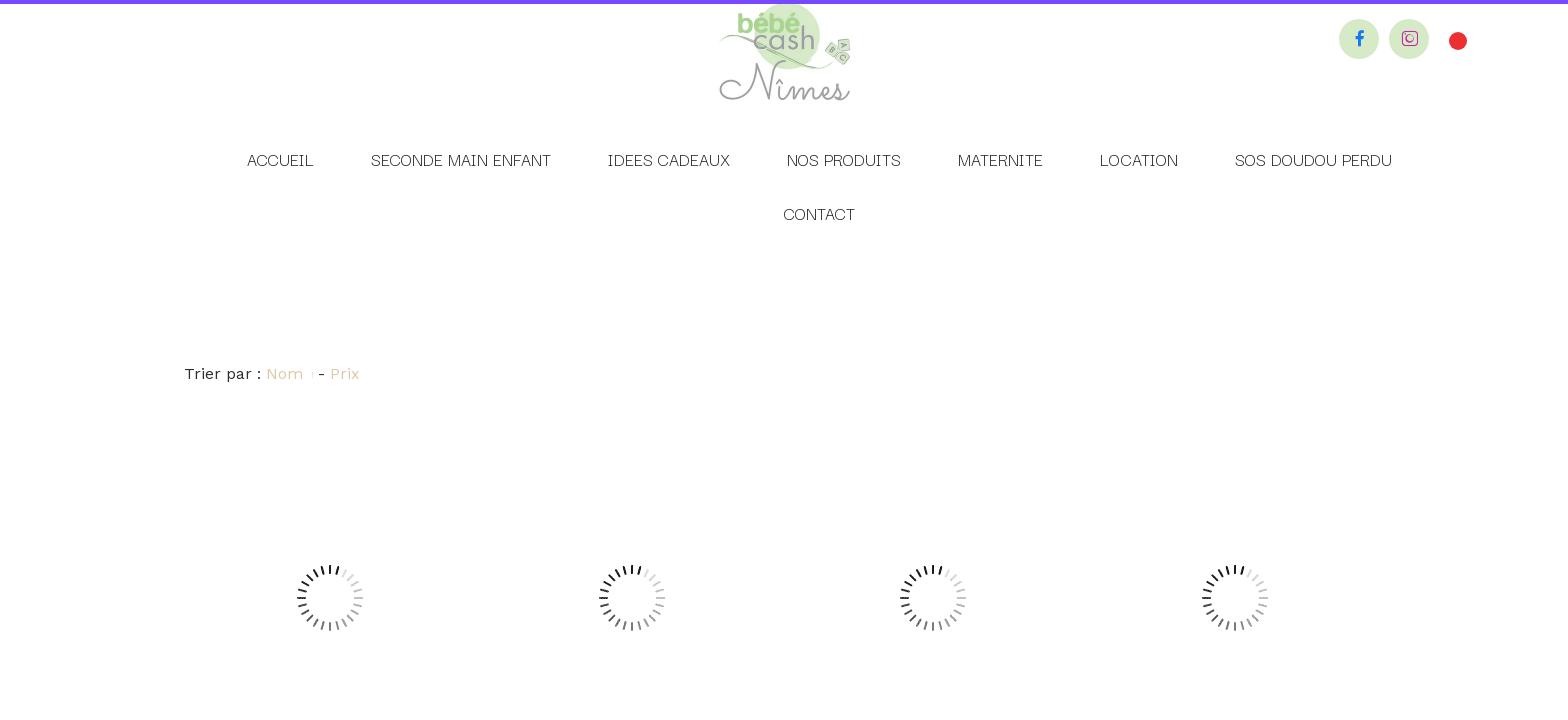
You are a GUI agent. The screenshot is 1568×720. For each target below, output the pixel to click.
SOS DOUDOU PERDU (1313, 159)
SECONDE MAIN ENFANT (461, 159)
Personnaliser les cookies (928, 375)
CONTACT (819, 213)
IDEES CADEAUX (669, 159)
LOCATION (1139, 159)
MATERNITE (1000, 159)
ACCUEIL (280, 159)
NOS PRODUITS (844, 159)
